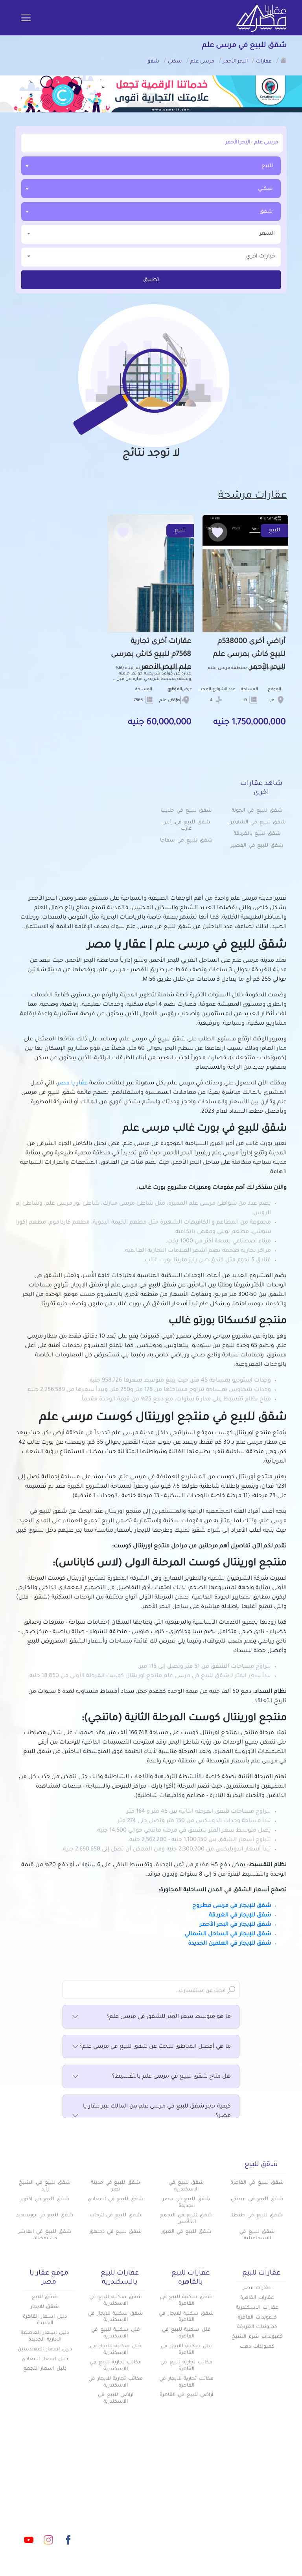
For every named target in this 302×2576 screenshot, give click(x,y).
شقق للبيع (45, 2297)
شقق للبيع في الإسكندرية (186, 2186)
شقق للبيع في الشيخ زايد (45, 2186)
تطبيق (151, 280)
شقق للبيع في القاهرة (257, 2183)
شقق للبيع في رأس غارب (186, 826)
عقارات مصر (257, 2288)
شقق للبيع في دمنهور (115, 2232)
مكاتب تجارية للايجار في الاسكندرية (115, 2382)
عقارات (206, 2477)
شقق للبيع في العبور (186, 2232)
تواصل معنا (135, 2516)
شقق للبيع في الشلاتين (256, 822)
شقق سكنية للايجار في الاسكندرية (115, 2317)
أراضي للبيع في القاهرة (186, 2395)
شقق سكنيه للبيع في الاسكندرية (115, 2301)
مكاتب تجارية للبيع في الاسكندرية (116, 2366)
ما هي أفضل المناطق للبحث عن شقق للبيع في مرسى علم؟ (151, 2047)
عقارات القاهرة (257, 2298)
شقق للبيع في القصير (257, 846)
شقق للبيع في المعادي (115, 2199)
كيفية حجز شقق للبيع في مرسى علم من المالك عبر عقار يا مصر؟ (151, 2112)
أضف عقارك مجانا (127, 2477)
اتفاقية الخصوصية (192, 2529)
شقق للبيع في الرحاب (115, 2215)
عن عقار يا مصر (131, 2503)
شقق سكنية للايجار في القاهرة (186, 2317)
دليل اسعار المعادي (45, 2359)
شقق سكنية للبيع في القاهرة (186, 2301)
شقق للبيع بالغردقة (257, 834)
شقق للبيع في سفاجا (186, 840)
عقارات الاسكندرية (257, 2308)
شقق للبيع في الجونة (257, 811)
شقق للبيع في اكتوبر (45, 2199)
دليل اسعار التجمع (45, 2369)
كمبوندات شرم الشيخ (257, 2337)
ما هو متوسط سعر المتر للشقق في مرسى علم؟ (151, 2017)
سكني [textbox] (265, 189)
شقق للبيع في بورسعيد (45, 2215)
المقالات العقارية (193, 2503)
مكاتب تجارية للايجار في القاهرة (186, 2382)
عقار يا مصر (72, 1083)
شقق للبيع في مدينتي (257, 2199)
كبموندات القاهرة (257, 2318)
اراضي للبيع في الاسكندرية (115, 2398)
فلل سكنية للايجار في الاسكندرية (115, 2350)
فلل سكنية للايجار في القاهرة (186, 2350)
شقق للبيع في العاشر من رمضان (44, 2235)
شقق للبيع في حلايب (186, 811)
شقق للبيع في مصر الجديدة (186, 2203)
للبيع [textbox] (267, 166)
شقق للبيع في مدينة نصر (115, 2186)
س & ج (206, 2516)
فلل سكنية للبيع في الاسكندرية (115, 2333)
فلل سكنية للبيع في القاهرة (186, 2333)
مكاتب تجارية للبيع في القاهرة (186, 2366)
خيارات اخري (151, 256)
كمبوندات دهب (257, 2347)
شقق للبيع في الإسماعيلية (257, 2235)
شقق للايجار (45, 2307)
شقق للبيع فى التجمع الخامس (186, 2219)
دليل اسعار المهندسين (45, 2349)
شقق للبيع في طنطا (257, 2215)
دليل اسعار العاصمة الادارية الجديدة (45, 2336)
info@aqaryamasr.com (48, 2505)
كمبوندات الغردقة (257, 2327)
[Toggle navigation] (26, 18)
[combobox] (151, 165)
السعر (151, 233)
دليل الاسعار (134, 2490)
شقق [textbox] (266, 212)
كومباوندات (201, 2490)
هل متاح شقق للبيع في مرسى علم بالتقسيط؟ (151, 2077)
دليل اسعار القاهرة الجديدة (45, 2320)
